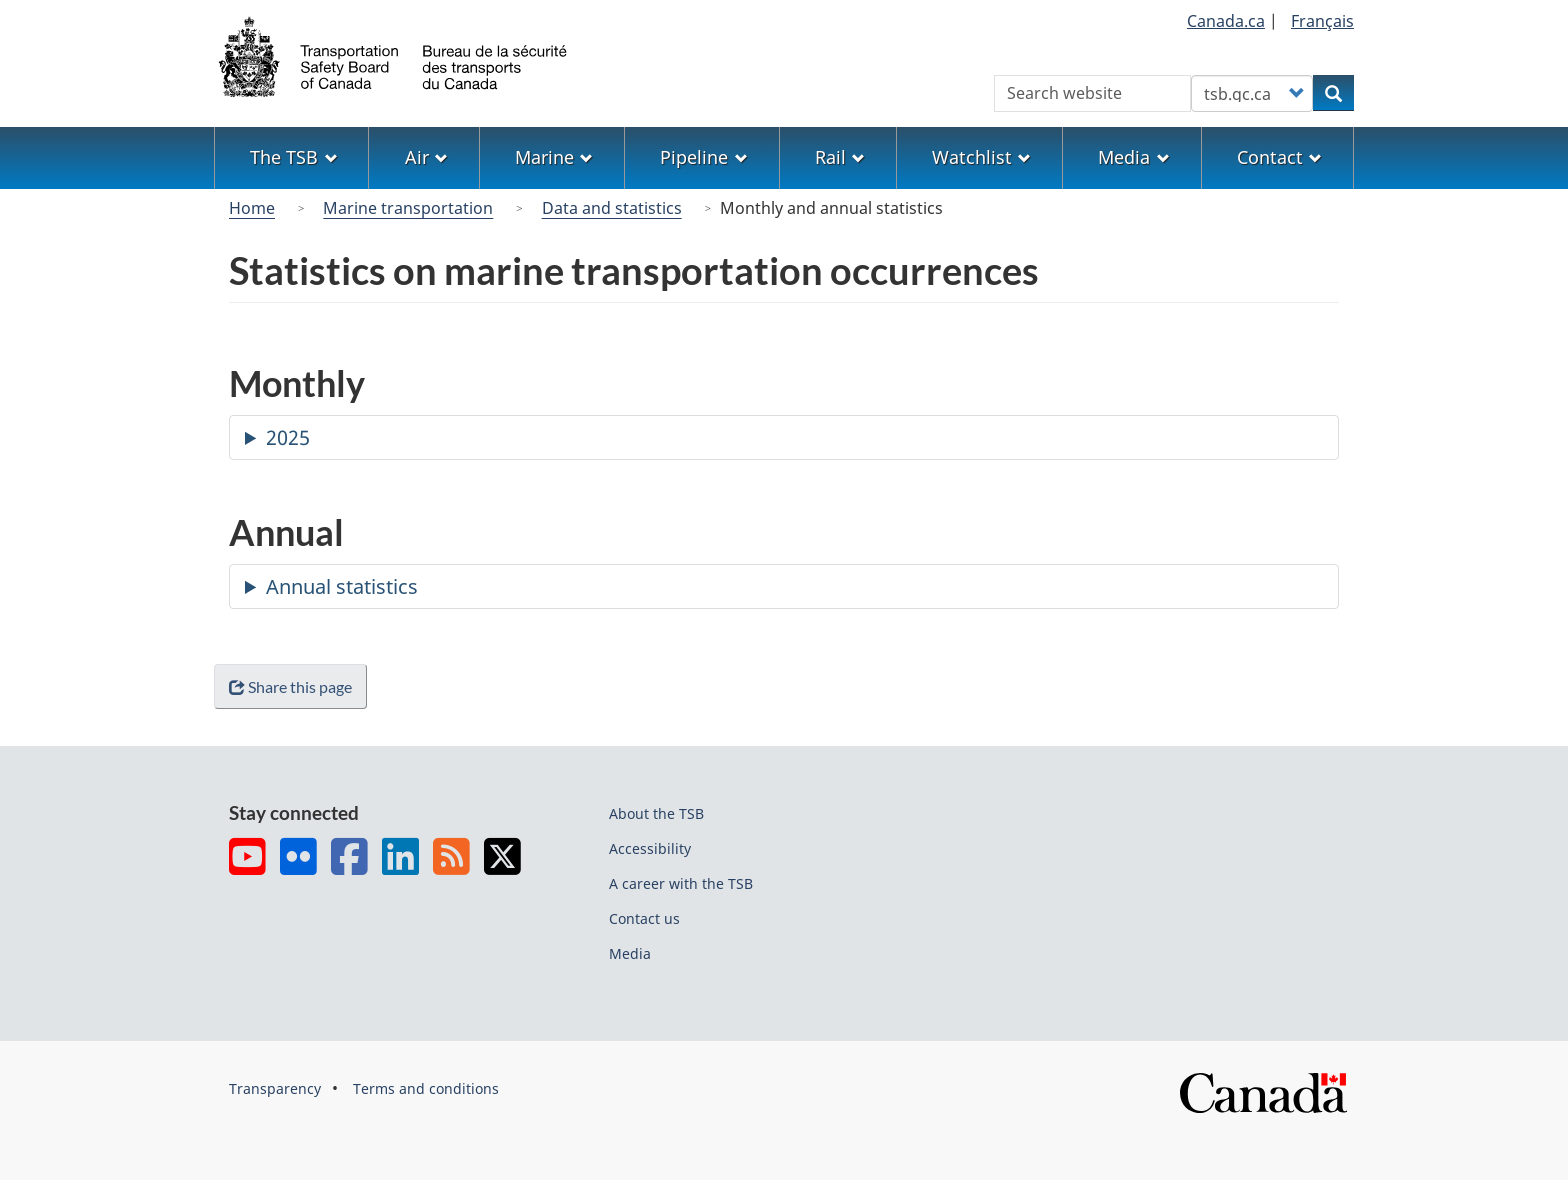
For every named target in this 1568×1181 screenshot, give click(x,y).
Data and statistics (612, 208)
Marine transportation (408, 208)
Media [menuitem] (1133, 157)
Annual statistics (342, 586)
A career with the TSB (681, 883)
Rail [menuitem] (840, 157)
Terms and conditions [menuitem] (426, 1088)
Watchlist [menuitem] (981, 157)
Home (252, 208)
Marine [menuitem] (554, 157)
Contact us (644, 918)
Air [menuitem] (426, 157)
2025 (288, 437)
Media (630, 953)
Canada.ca (1226, 21)
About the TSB (656, 813)
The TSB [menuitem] (293, 157)
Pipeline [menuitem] (703, 157)
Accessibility (650, 848)
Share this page (294, 686)
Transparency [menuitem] (275, 1088)
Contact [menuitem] (1279, 157)
